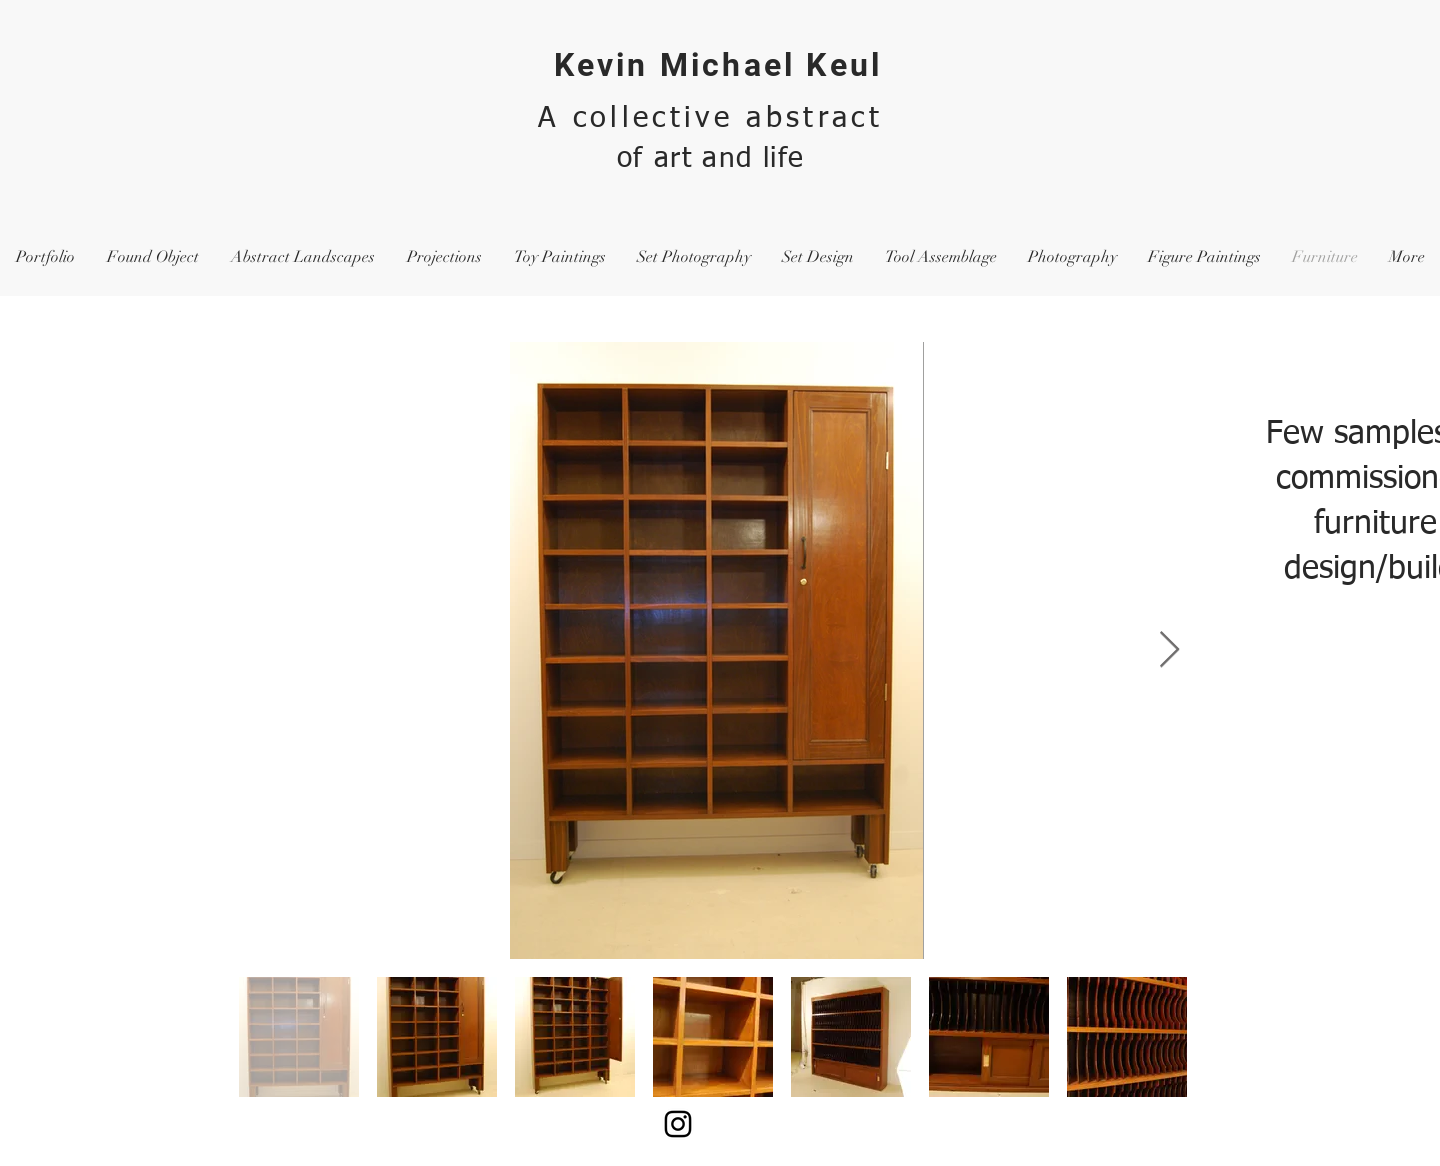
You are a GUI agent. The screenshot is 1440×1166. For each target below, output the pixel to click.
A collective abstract (710, 118)
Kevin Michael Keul (718, 65)
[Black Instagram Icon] (678, 1124)
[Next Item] (1169, 650)
